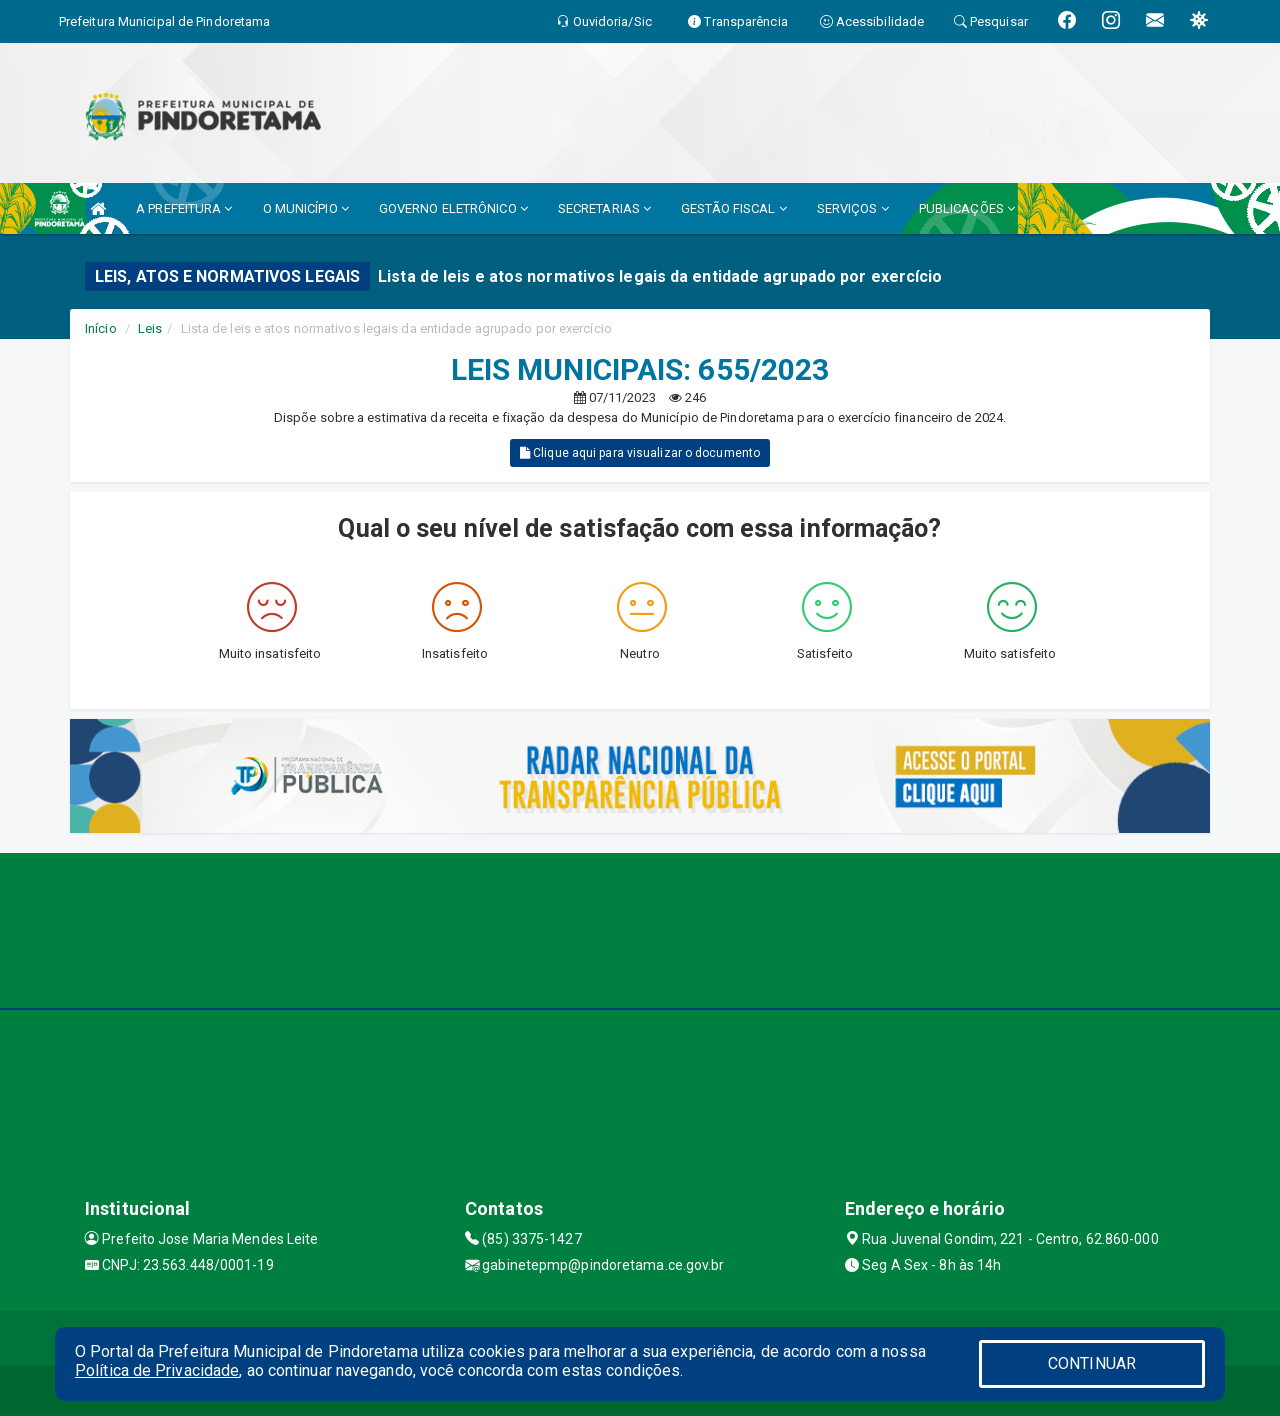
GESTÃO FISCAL (734, 208)
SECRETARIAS (604, 208)
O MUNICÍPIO (306, 208)
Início (101, 328)
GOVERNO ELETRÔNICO (453, 208)
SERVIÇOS (853, 208)
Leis (150, 328)
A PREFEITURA (184, 208)
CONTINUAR (1092, 1363)
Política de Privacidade (157, 1370)
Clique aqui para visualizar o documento (640, 453)
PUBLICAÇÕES (967, 208)
